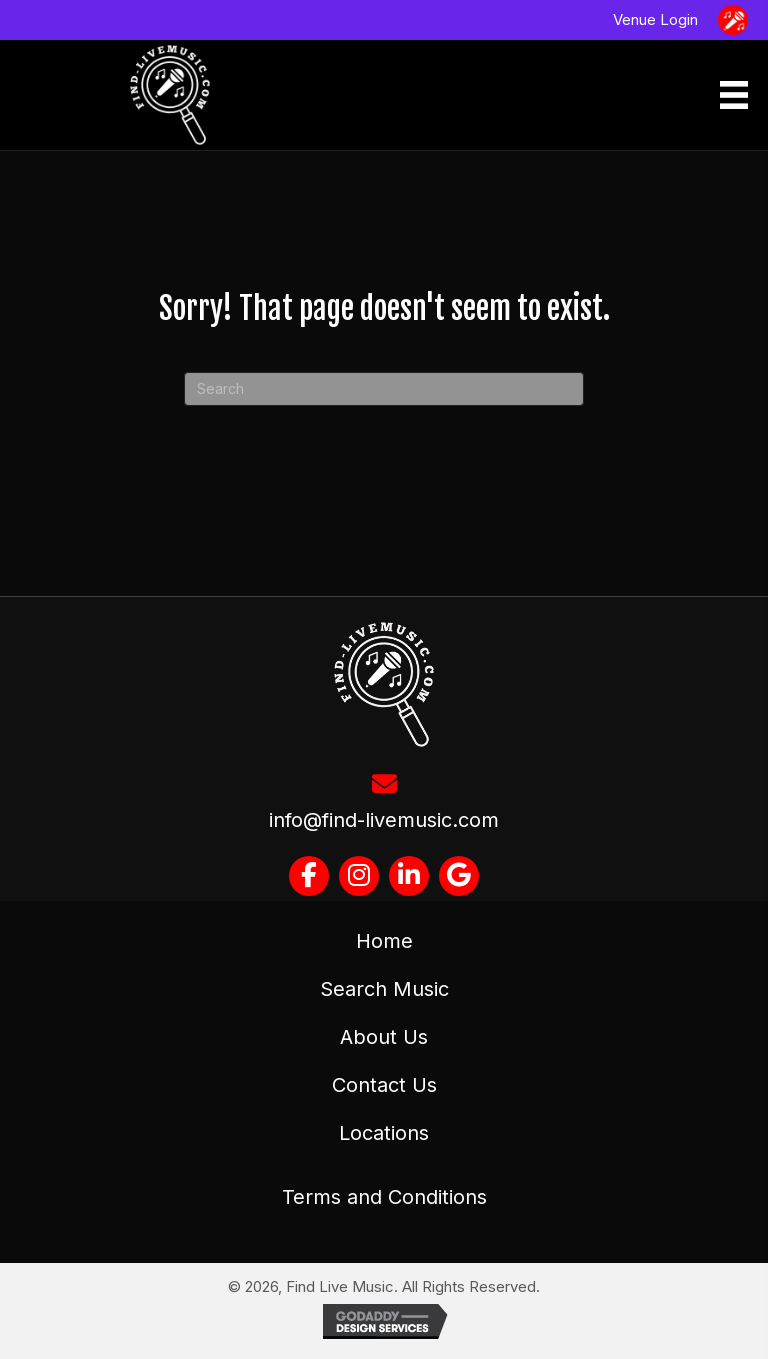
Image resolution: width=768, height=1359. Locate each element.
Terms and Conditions (384, 1197)
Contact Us (384, 1085)
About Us (384, 1037)
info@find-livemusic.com (384, 820)
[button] (309, 876)
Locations (384, 1133)
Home (384, 941)
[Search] (384, 389)
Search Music (384, 989)
